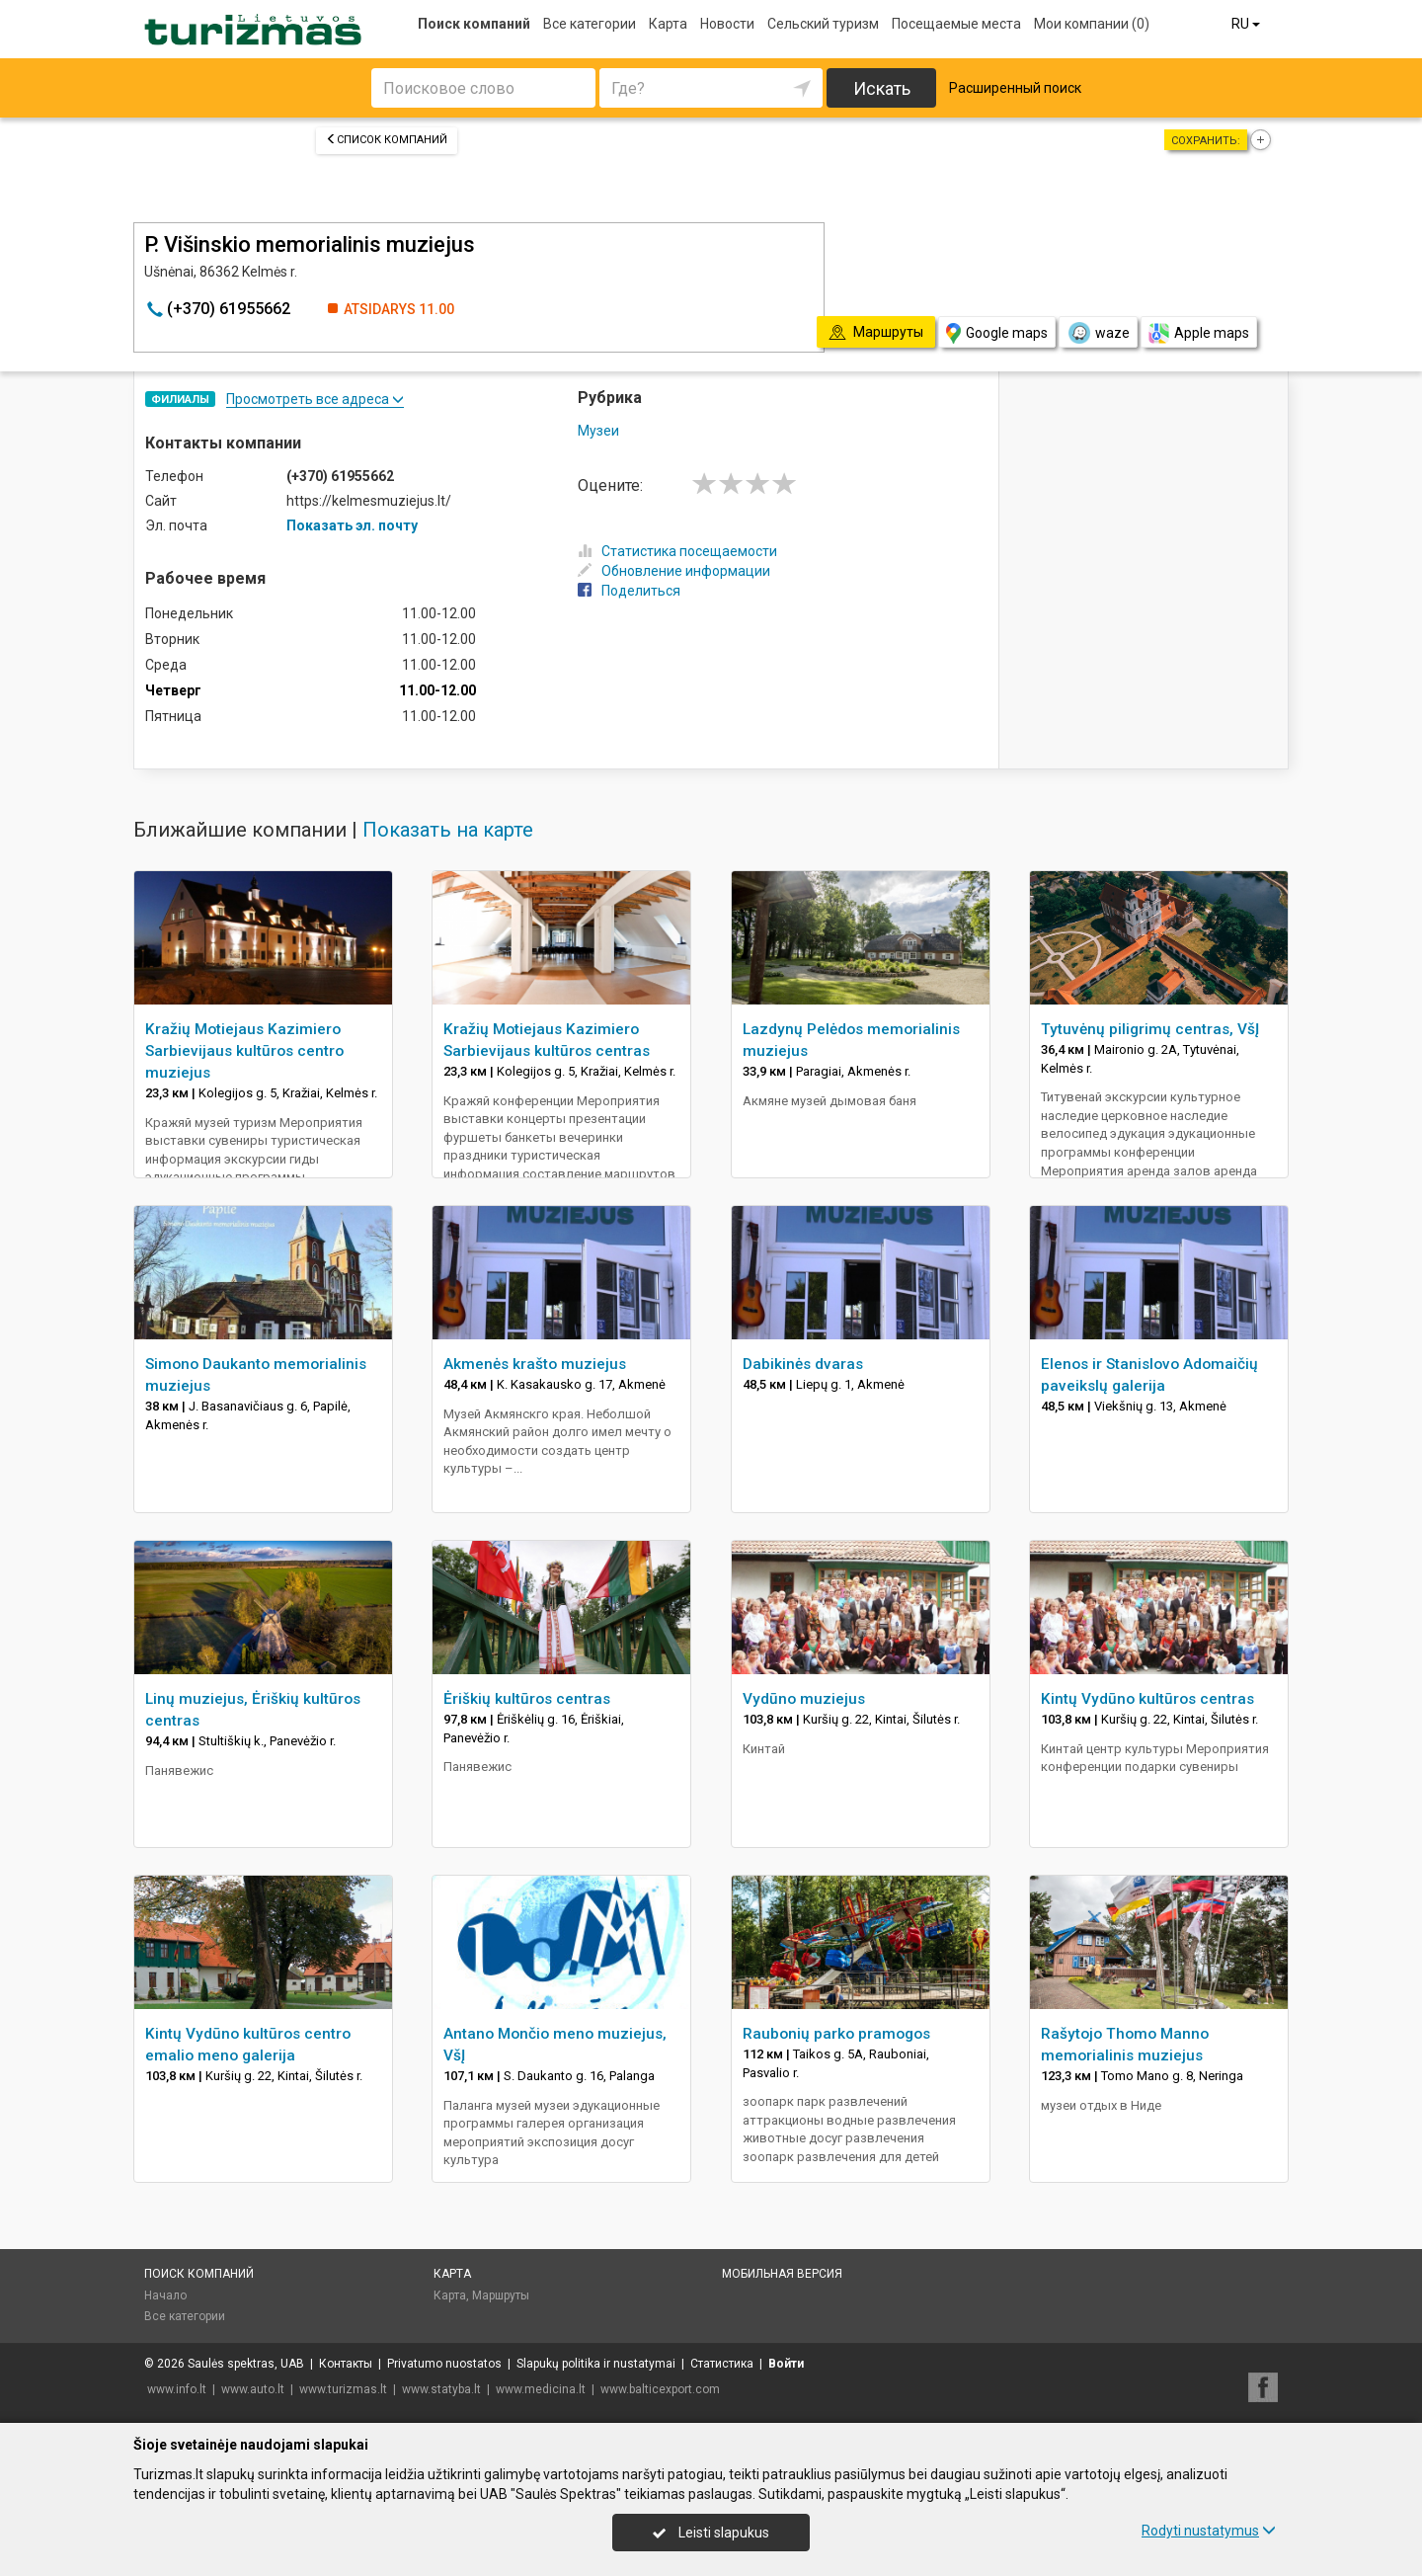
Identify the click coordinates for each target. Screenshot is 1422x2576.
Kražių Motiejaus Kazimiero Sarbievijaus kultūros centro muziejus (244, 1051)
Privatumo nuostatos (444, 2364)
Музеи (598, 431)
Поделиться (629, 591)
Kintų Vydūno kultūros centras (1147, 1699)
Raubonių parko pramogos (836, 2034)
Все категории (589, 24)
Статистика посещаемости (677, 551)
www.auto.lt (252, 2389)
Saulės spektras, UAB (246, 2364)
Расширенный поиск (1015, 88)
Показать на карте (447, 830)
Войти (786, 2364)
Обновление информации (674, 571)
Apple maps (1198, 333)
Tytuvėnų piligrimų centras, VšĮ (1150, 1029)
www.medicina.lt (541, 2389)
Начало (165, 2295)
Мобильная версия (782, 2274)
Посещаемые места (956, 24)
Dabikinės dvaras (803, 1364)
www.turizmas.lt (343, 2389)
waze (1098, 333)
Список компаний (386, 139)
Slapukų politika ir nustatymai (595, 2364)
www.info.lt (176, 2389)
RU (1247, 24)
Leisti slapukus (711, 2532)
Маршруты (500, 2295)
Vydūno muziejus (804, 1699)
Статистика (721, 2364)
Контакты (345, 2364)
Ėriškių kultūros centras (526, 1699)
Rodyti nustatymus (1209, 2530)
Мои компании (1091, 24)
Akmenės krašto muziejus (534, 1364)
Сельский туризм (823, 24)
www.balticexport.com (660, 2389)
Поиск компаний (474, 24)
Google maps (997, 333)
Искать (881, 88)
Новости (727, 24)
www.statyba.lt (441, 2389)
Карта (668, 24)
